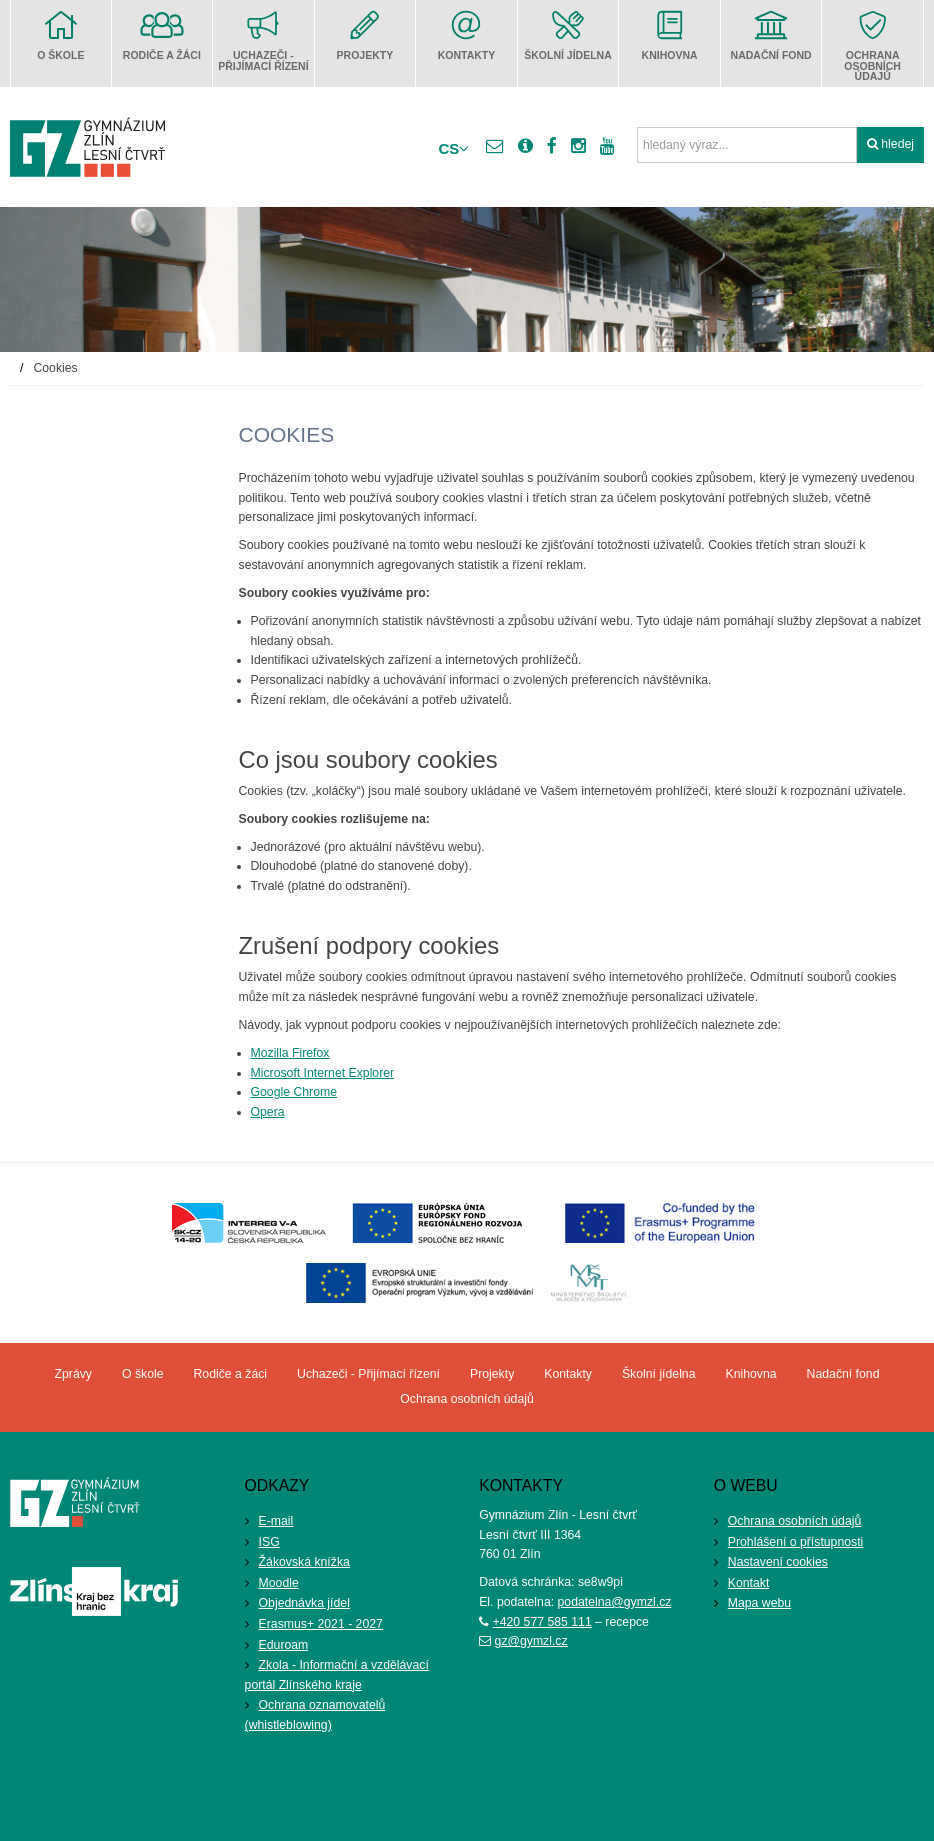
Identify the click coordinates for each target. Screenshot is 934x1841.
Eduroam (284, 1645)
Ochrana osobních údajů (794, 1521)
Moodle (279, 1583)
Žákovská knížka (304, 1562)
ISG (269, 1542)
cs (453, 148)
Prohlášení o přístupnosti (796, 1542)
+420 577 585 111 (542, 1622)
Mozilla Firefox (290, 1053)
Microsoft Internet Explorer (323, 1073)
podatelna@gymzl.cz (615, 1602)
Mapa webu (759, 1603)
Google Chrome (294, 1092)
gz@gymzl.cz (531, 1641)
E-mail (276, 1521)
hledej (890, 144)
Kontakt (749, 1583)
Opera (268, 1112)
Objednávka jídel (304, 1603)
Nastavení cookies (778, 1562)
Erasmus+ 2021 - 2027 (321, 1624)
